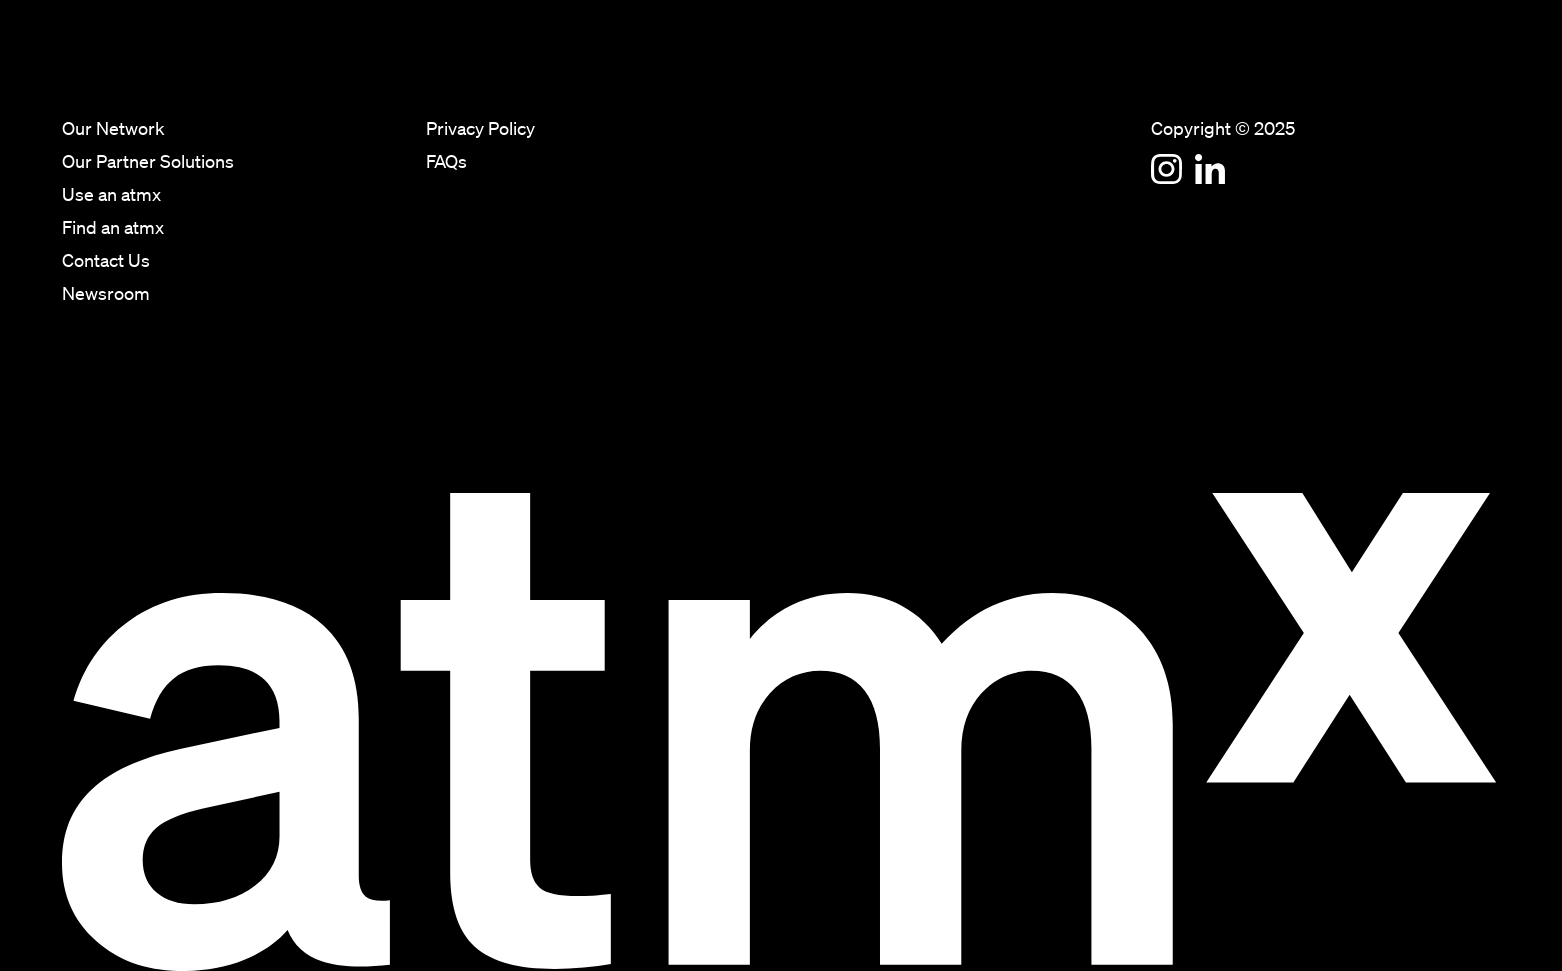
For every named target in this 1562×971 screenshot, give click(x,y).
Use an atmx (1207, 70)
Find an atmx (1303, 70)
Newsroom (1482, 70)
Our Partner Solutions (1090, 70)
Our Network (972, 70)
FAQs (446, 163)
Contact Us (1396, 70)
